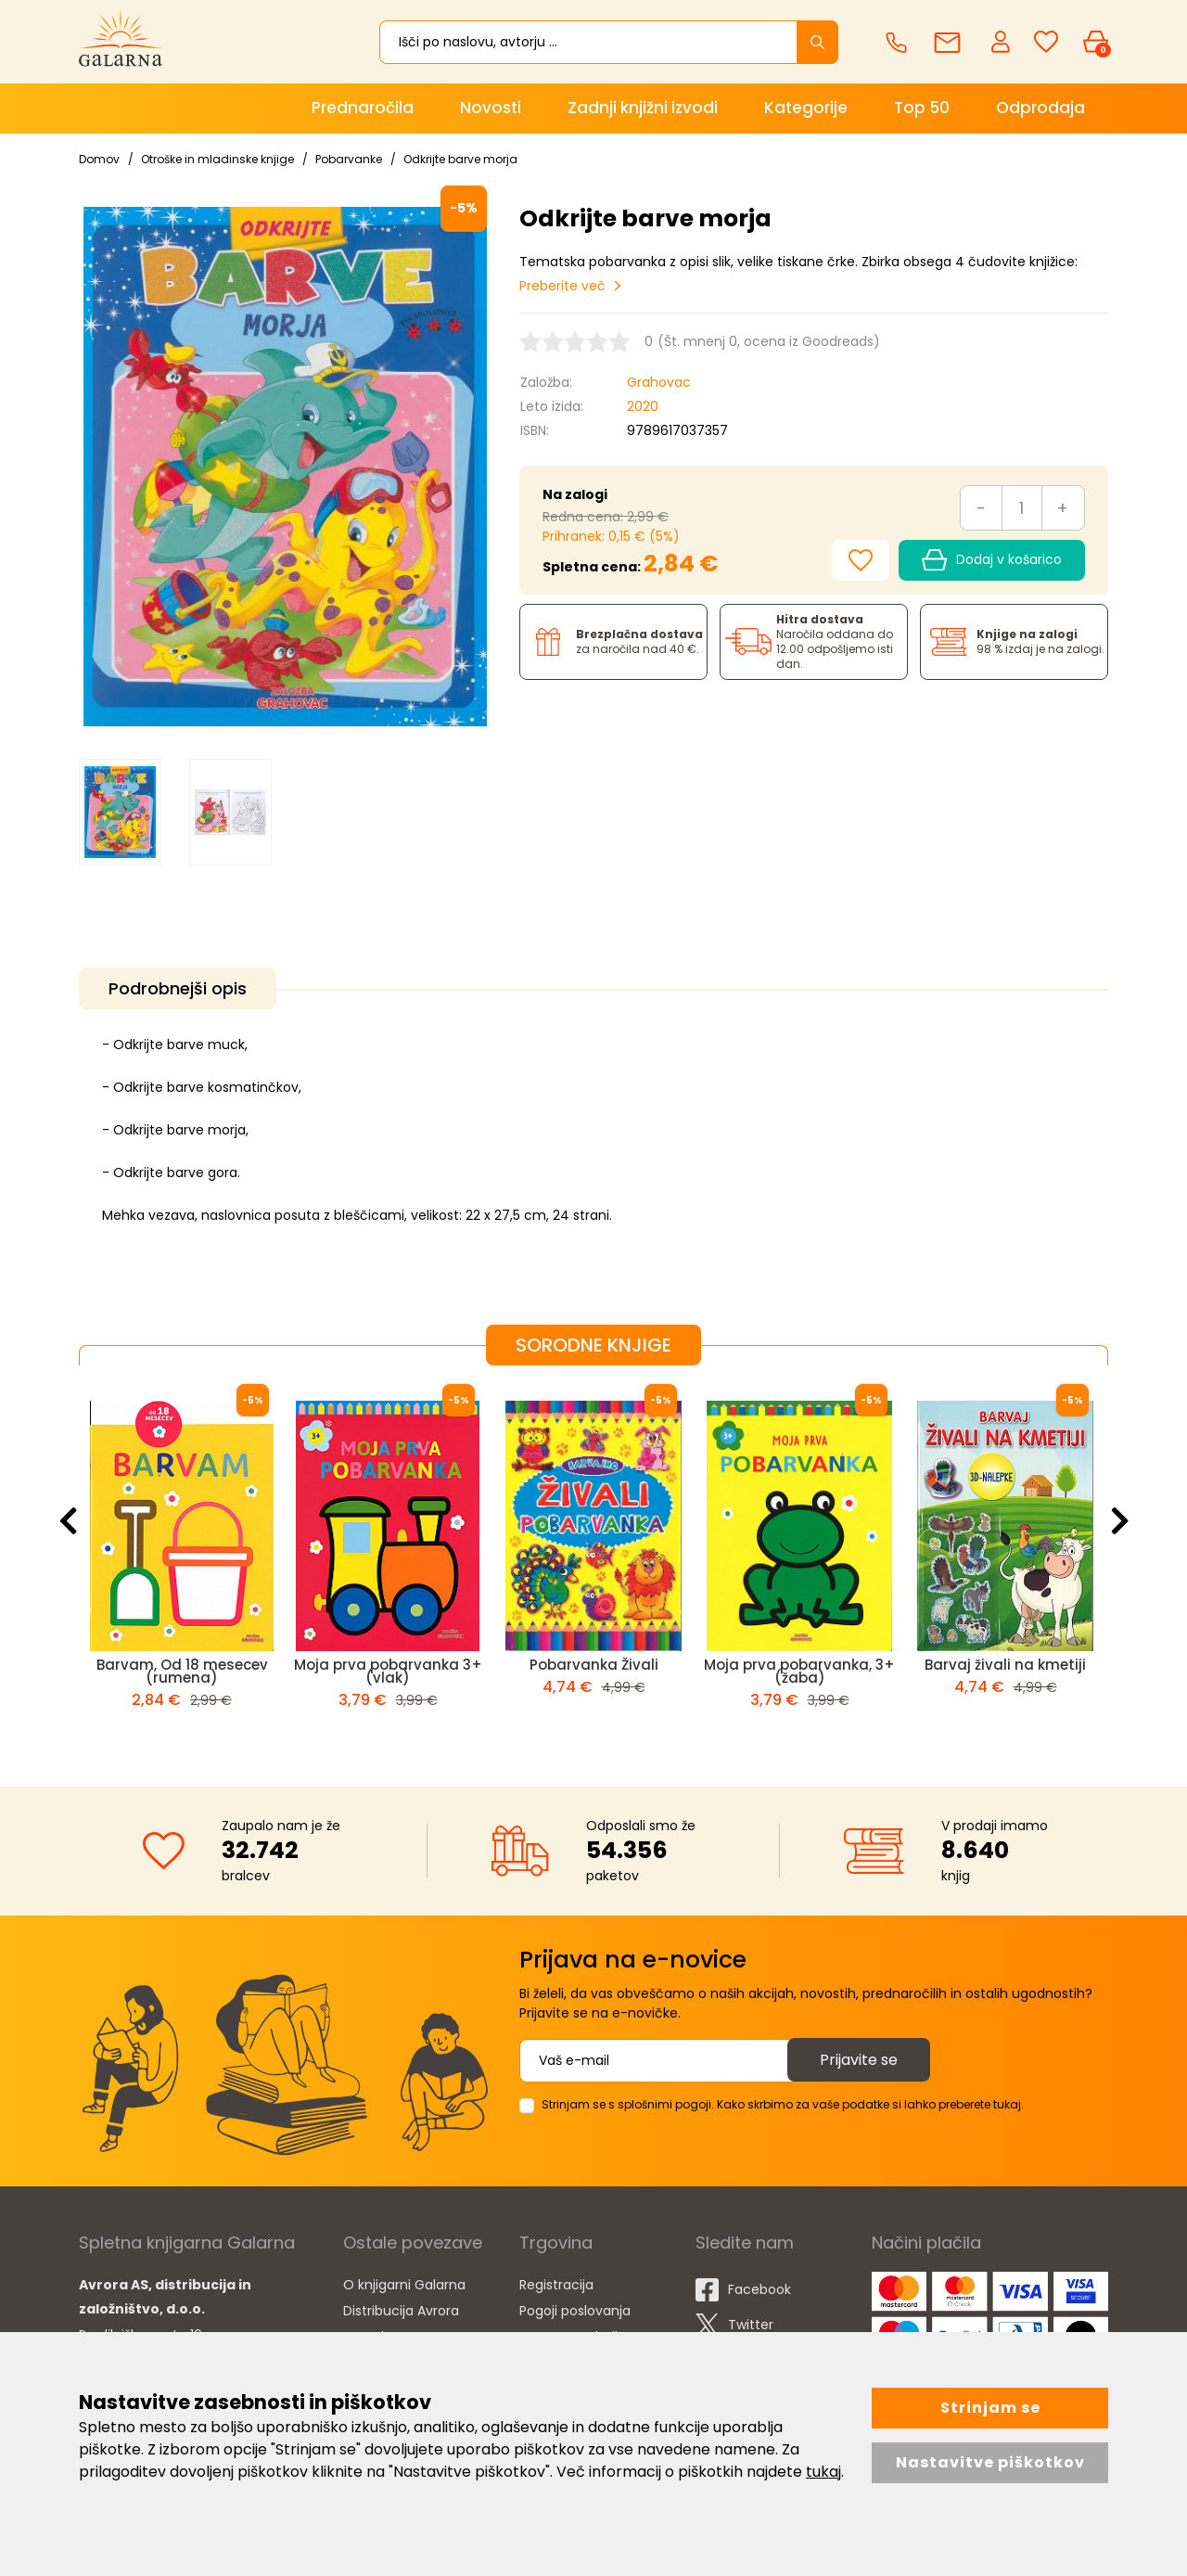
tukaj (823, 2471)
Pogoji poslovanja (575, 2310)
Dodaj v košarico (992, 560)
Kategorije (806, 107)
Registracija (556, 2284)
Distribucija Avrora (401, 2310)
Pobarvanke (348, 159)
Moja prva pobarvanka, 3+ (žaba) (799, 1671)
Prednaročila (363, 107)
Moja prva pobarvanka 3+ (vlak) (388, 1671)
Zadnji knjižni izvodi (643, 107)
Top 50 (922, 107)
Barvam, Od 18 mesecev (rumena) (182, 1671)
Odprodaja (1040, 107)
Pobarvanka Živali (594, 1664)
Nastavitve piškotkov (990, 2462)
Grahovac (659, 382)
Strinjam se (990, 2407)
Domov (99, 159)
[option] (120, 812)
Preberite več (562, 285)
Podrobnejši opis (177, 988)
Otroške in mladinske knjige (217, 159)
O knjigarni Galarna (404, 2284)
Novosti (490, 107)
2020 (642, 406)
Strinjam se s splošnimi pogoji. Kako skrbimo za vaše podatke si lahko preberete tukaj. (783, 2104)
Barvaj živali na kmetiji (1005, 1664)
